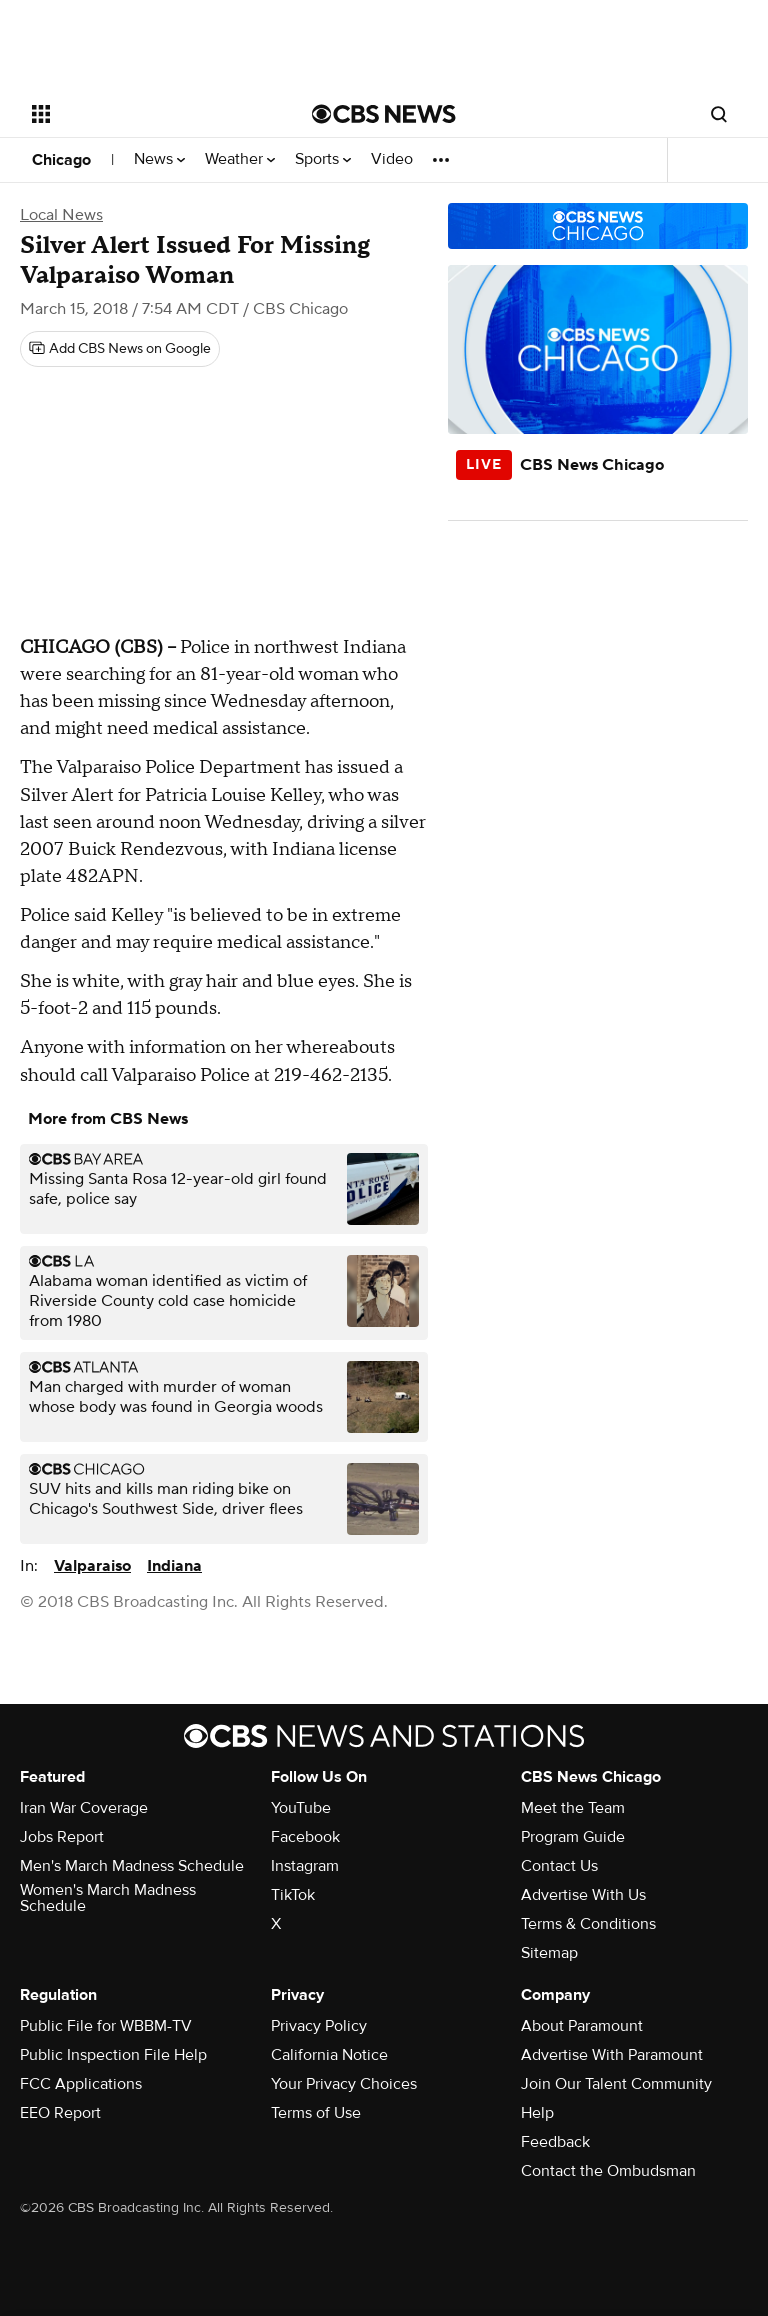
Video (392, 159)
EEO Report (60, 2113)
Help (537, 2113)
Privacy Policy (319, 2026)
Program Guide (573, 1837)
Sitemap (549, 1953)
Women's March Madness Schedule (108, 1898)
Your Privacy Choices (344, 2084)
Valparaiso (92, 1566)
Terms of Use (316, 2113)
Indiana (174, 1566)
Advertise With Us (583, 1895)
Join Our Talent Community (616, 2084)
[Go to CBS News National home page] (384, 114)
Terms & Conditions (588, 1924)
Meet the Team (573, 1808)
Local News (61, 215)
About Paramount (582, 2026)
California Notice (329, 2055)
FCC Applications (81, 2084)
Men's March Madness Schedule (132, 1866)
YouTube (301, 1808)
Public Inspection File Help (113, 2055)
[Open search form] (719, 114)
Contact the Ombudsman (608, 2171)
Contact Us (559, 1866)
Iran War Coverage (84, 1808)
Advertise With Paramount (612, 2055)
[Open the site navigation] (149, 114)
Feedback (555, 2142)
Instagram (305, 1866)
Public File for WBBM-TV (106, 2026)
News (159, 159)
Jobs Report (62, 1837)
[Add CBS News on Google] (120, 349)
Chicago (61, 160)
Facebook (305, 1837)
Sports (323, 159)
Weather (240, 159)
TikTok (293, 1895)
